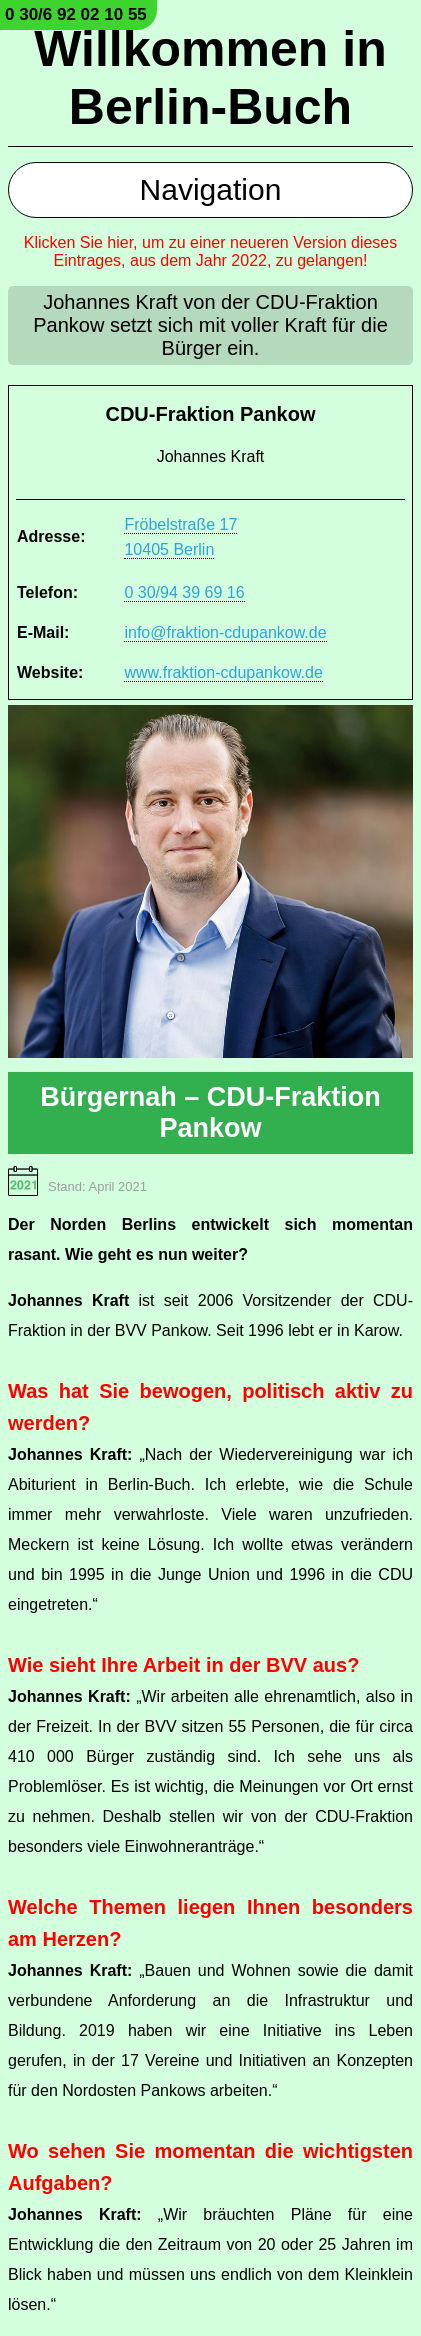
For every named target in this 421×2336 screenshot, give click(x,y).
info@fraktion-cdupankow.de (225, 632)
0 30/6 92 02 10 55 (76, 14)
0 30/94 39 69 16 (184, 592)
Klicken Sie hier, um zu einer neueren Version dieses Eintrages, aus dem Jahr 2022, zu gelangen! (211, 251)
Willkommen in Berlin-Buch (210, 78)
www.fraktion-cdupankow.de (223, 672)
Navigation (211, 189)
